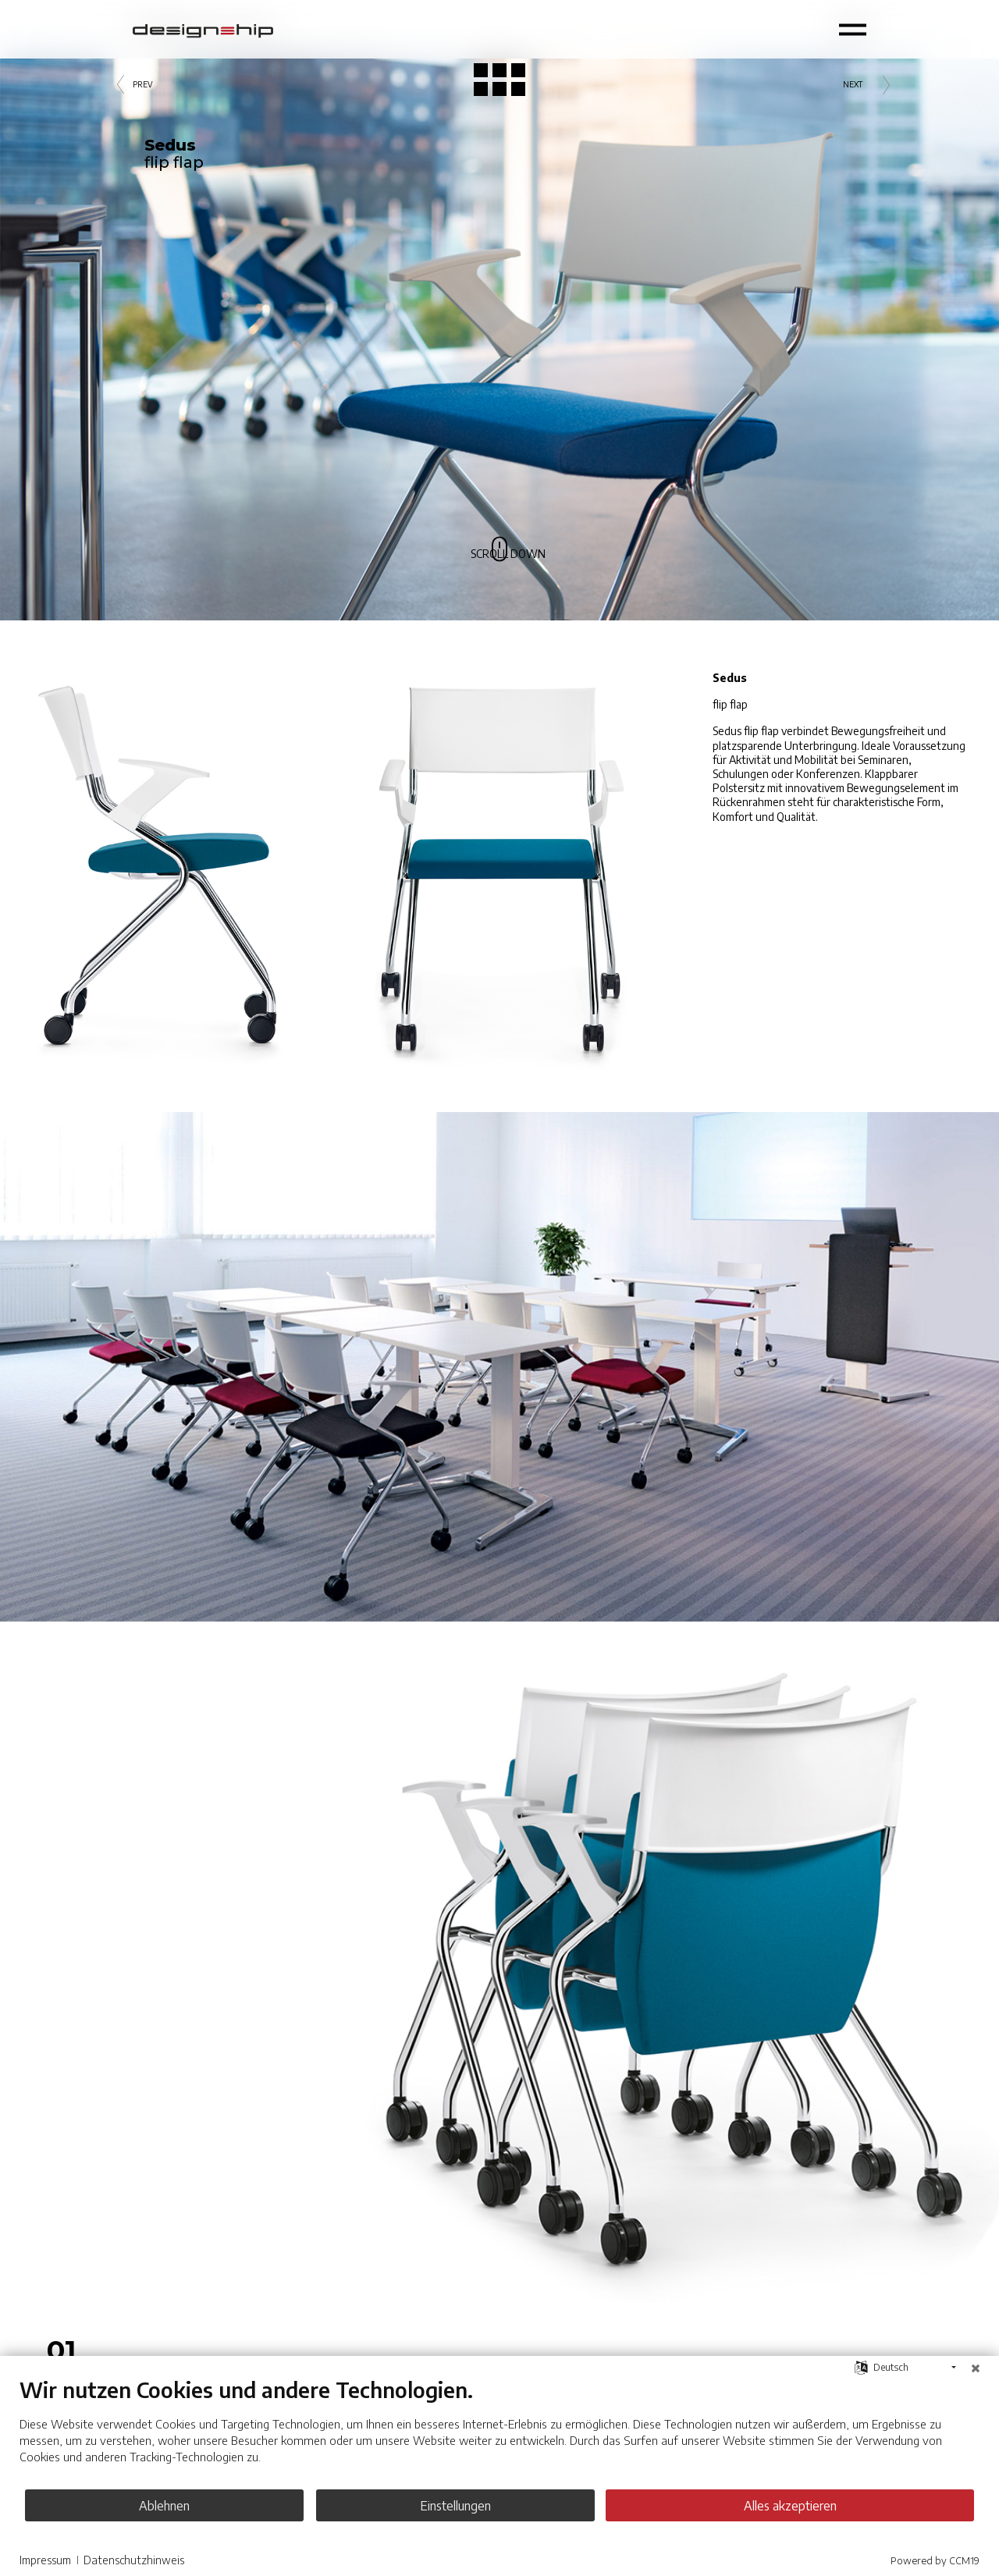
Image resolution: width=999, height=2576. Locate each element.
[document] (499, 2432)
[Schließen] (975, 2367)
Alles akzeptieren (819, 2505)
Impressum (45, 2560)
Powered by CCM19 (935, 2560)
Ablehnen (180, 2505)
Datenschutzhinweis (134, 2560)
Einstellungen (499, 2505)
